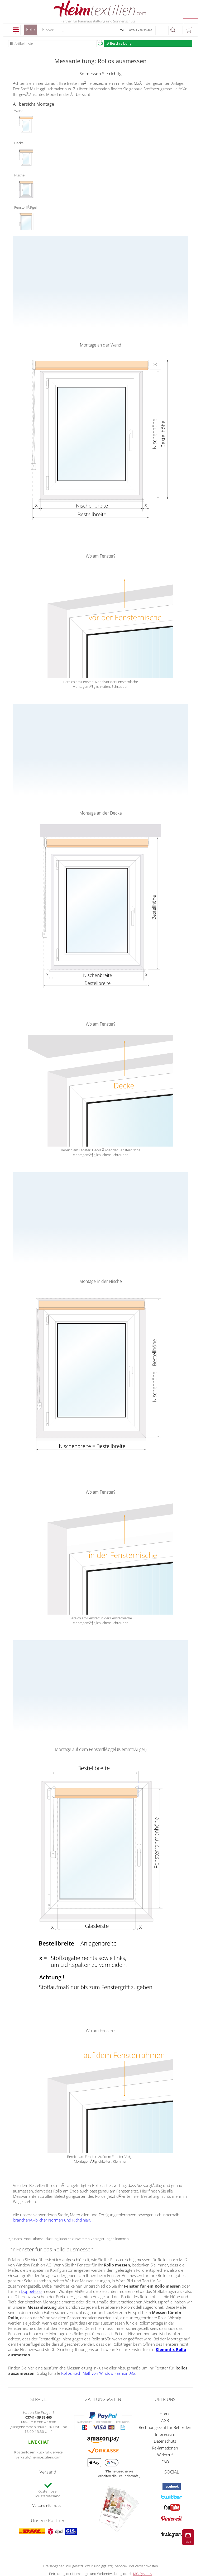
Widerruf (165, 2454)
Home (165, 2413)
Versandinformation (48, 2505)
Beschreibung (120, 43)
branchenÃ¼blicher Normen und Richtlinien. (52, 2220)
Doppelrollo (31, 2291)
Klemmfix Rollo (171, 2349)
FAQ (165, 2461)
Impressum (165, 2434)
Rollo (30, 31)
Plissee (48, 29)
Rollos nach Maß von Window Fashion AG (98, 2373)
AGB (165, 2420)
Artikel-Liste (24, 43)
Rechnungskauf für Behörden (165, 2427)
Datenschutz (165, 2441)
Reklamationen (165, 2448)
